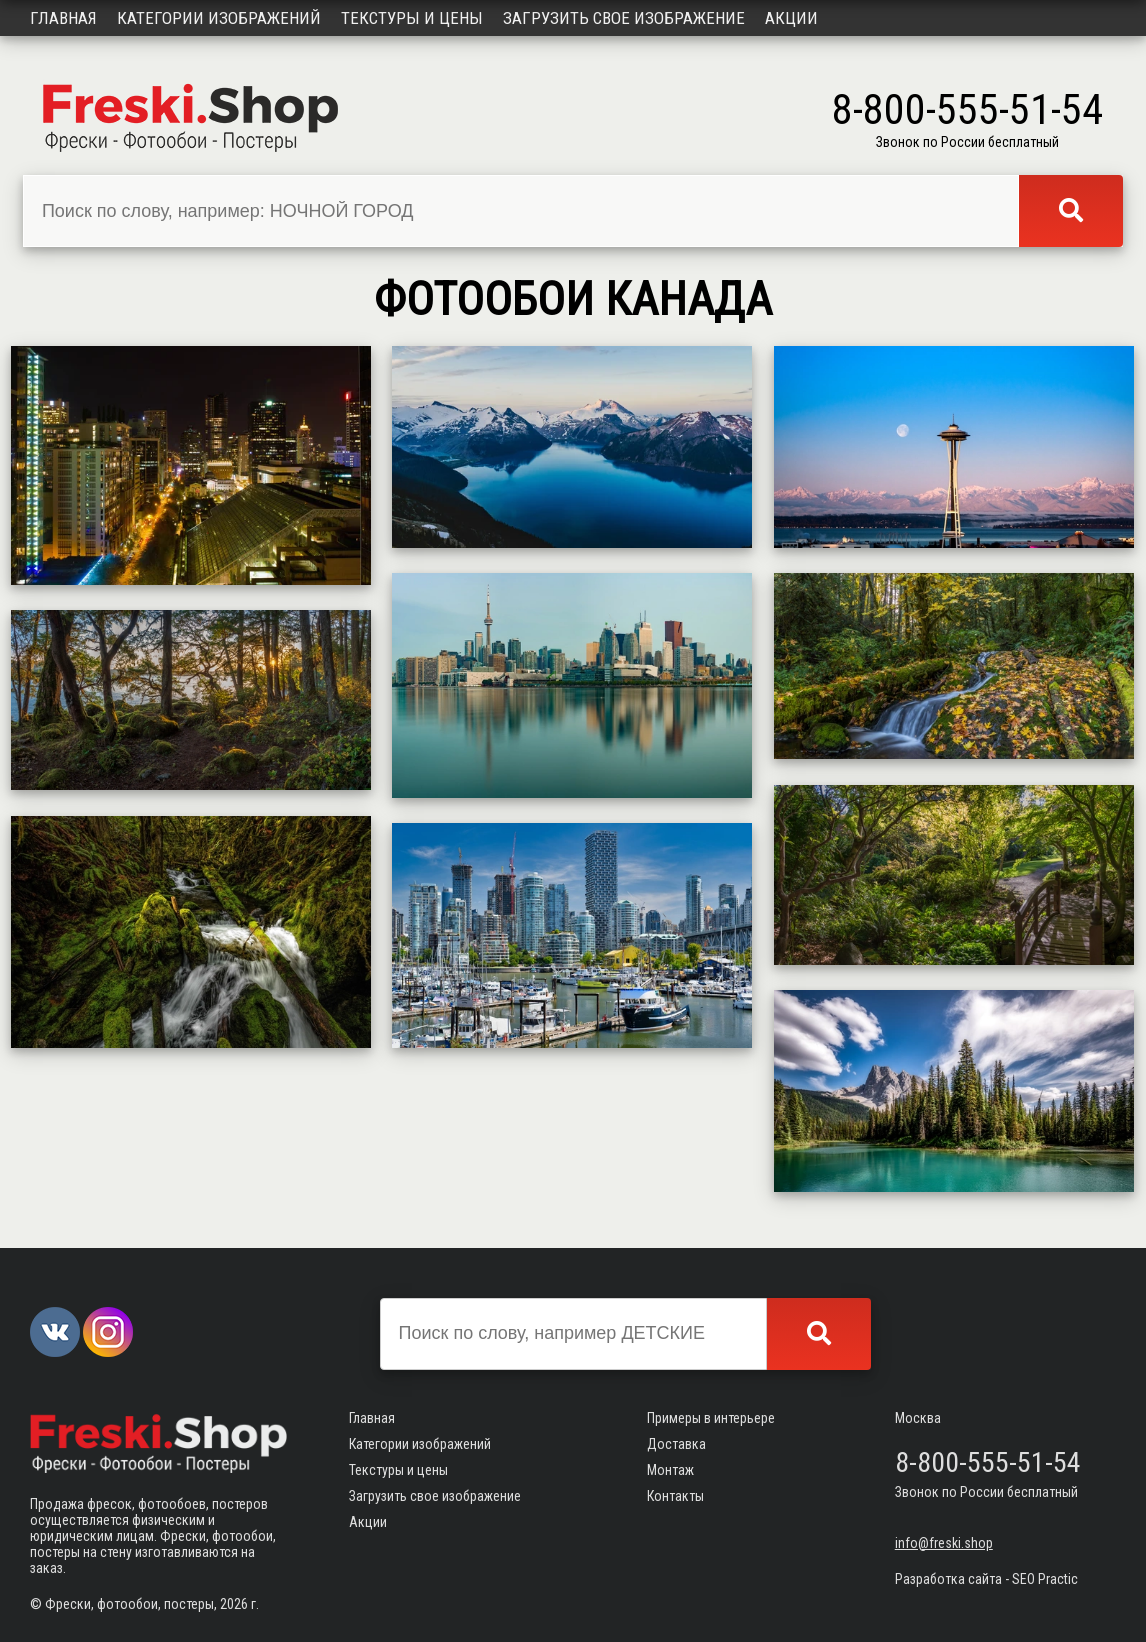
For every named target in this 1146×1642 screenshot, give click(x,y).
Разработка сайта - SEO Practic (986, 1579)
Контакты (675, 1496)
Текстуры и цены (412, 18)
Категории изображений (219, 18)
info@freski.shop (944, 1543)
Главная (63, 18)
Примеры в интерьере (711, 1418)
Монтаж (670, 1470)
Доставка (676, 1444)
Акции (791, 18)
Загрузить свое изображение (624, 18)
